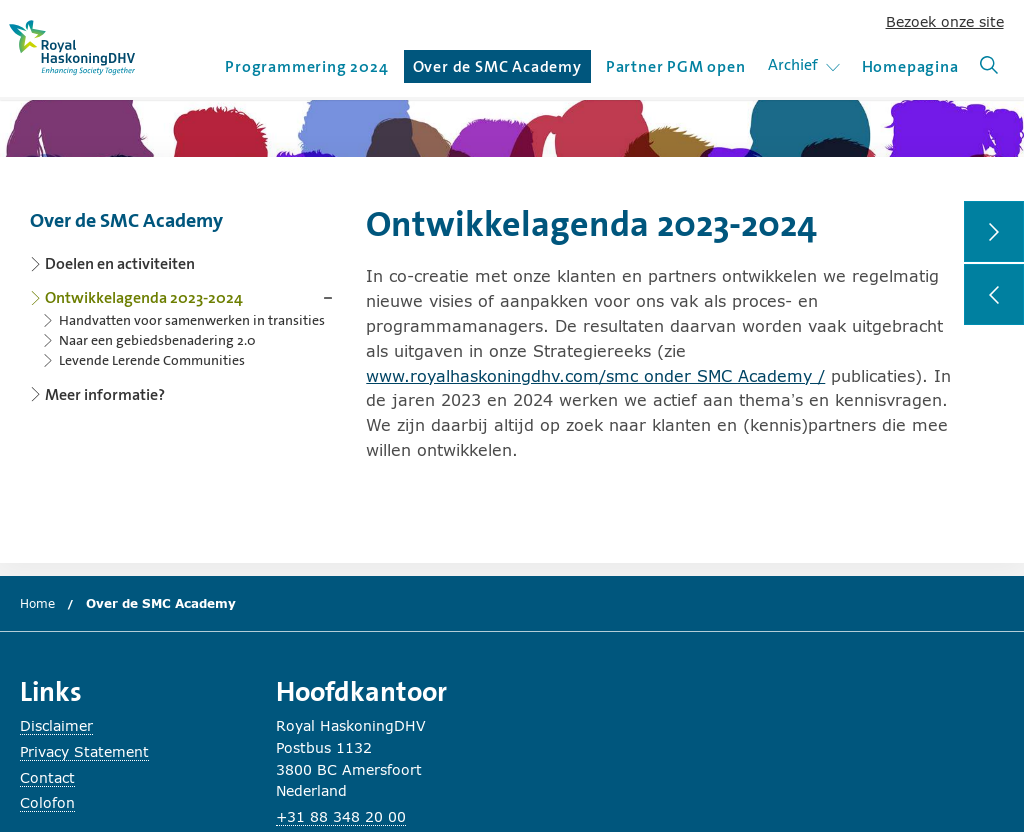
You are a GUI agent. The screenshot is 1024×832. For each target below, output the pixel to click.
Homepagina (910, 66)
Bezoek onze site (945, 21)
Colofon (47, 802)
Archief (807, 64)
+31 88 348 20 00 (341, 816)
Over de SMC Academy (497, 69)
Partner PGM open (676, 66)
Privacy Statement (84, 751)
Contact (47, 777)
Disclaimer (56, 725)
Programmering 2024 (306, 66)
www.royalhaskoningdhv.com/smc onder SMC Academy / (595, 375)
